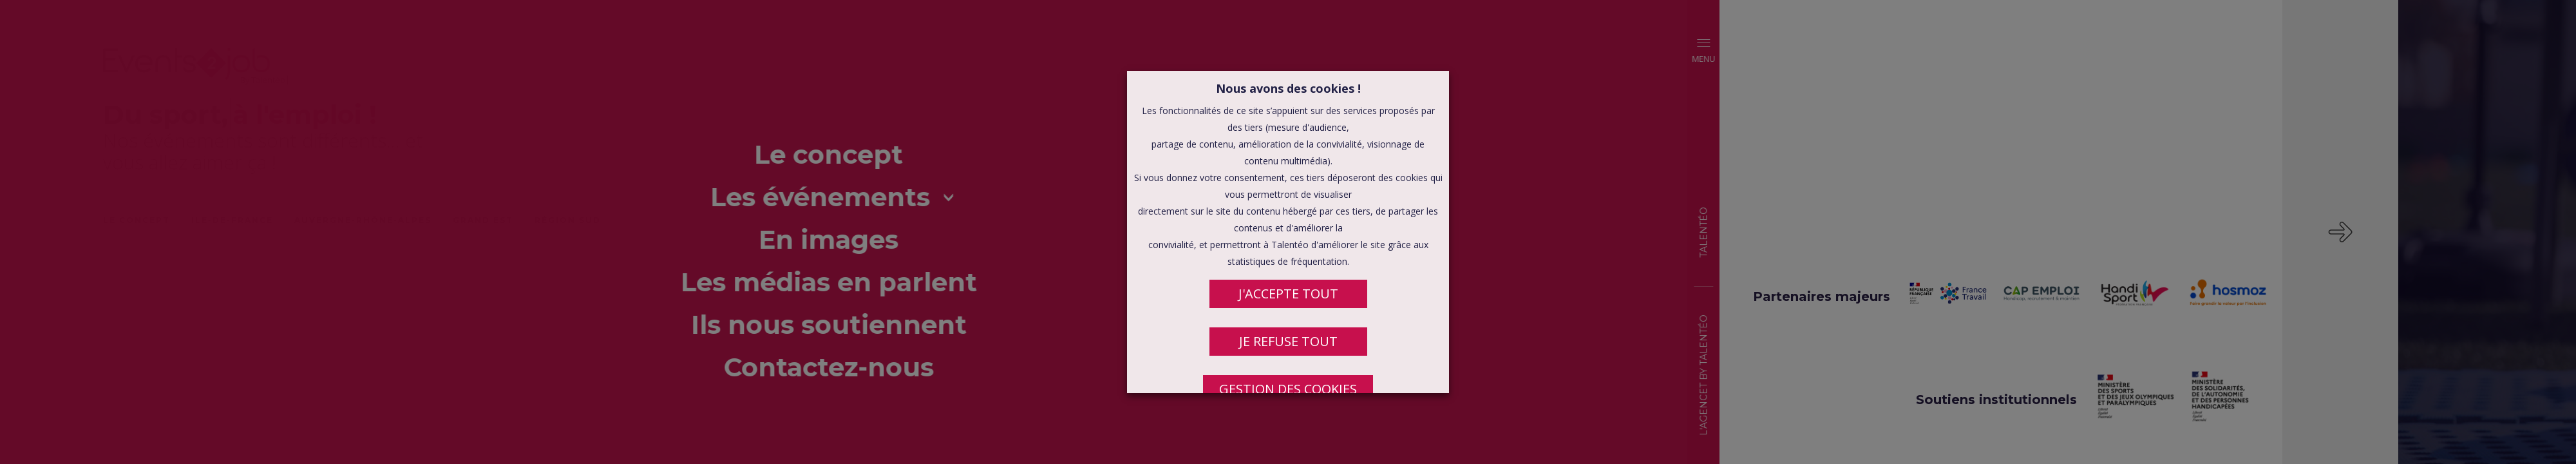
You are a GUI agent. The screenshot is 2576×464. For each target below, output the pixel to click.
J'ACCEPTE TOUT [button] (1288, 293)
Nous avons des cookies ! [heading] (1288, 88)
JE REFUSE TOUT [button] (1288, 341)
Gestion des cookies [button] (1288, 389)
